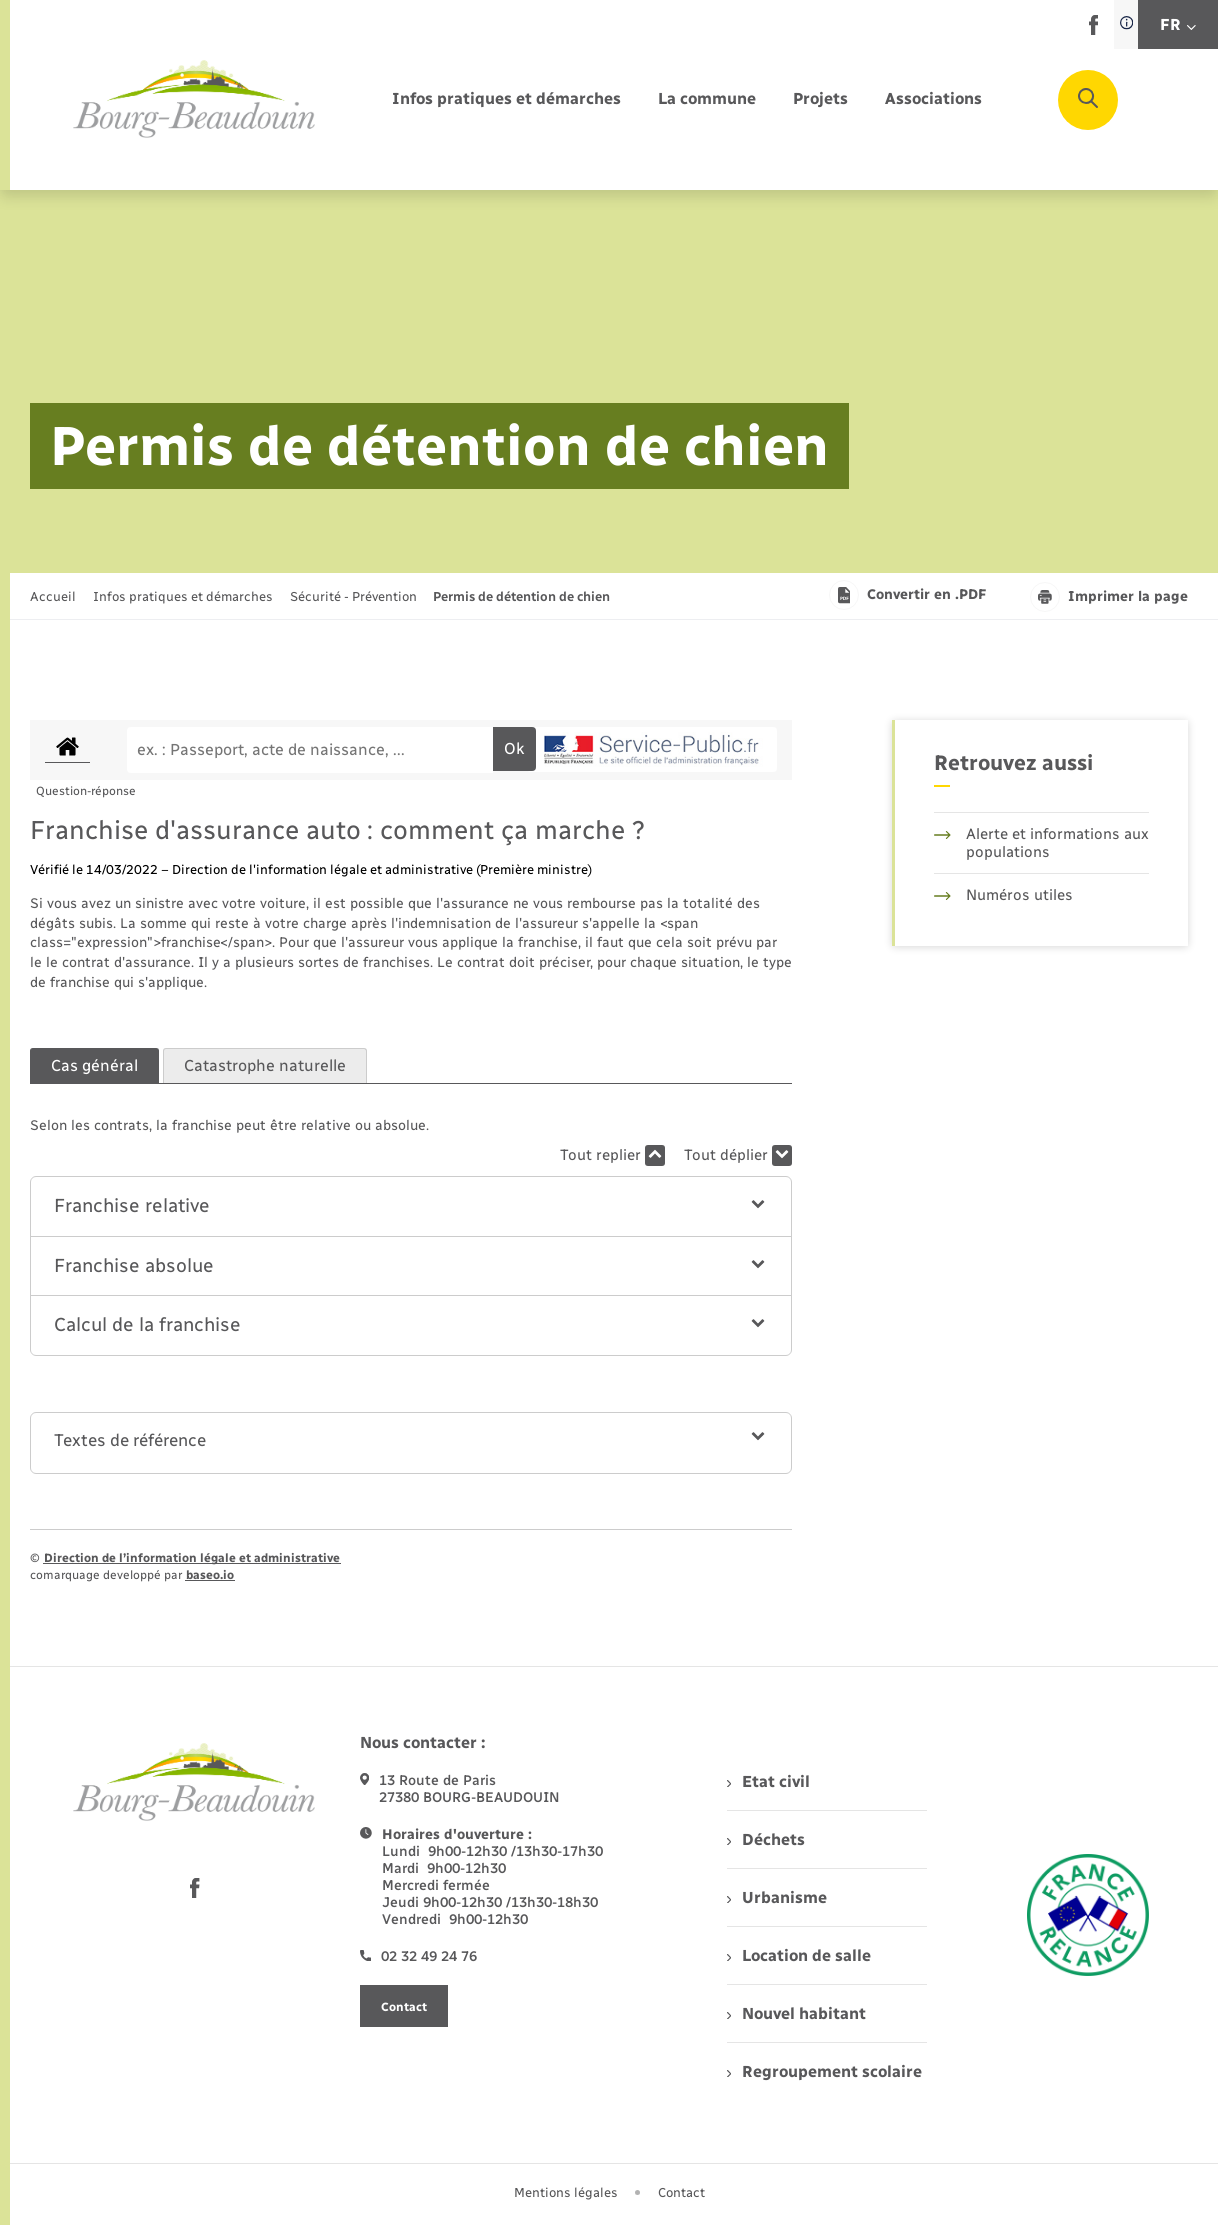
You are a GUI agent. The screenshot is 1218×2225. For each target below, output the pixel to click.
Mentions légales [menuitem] (566, 2192)
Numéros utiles (1003, 895)
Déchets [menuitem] (766, 1839)
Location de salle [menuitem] (799, 1955)
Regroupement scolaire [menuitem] (824, 2071)
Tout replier (612, 1155)
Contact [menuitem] (681, 2192)
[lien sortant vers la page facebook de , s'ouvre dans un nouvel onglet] (1093, 30)
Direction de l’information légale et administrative (192, 1558)
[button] (411, 1206)
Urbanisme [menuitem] (777, 1897)
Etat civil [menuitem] (768, 1781)
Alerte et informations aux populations (1041, 843)
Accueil (53, 596)
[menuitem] (506, 99)
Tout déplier (738, 1155)
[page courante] (521, 596)
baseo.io (210, 1575)
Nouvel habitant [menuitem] (796, 2013)
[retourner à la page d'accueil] (195, 100)
